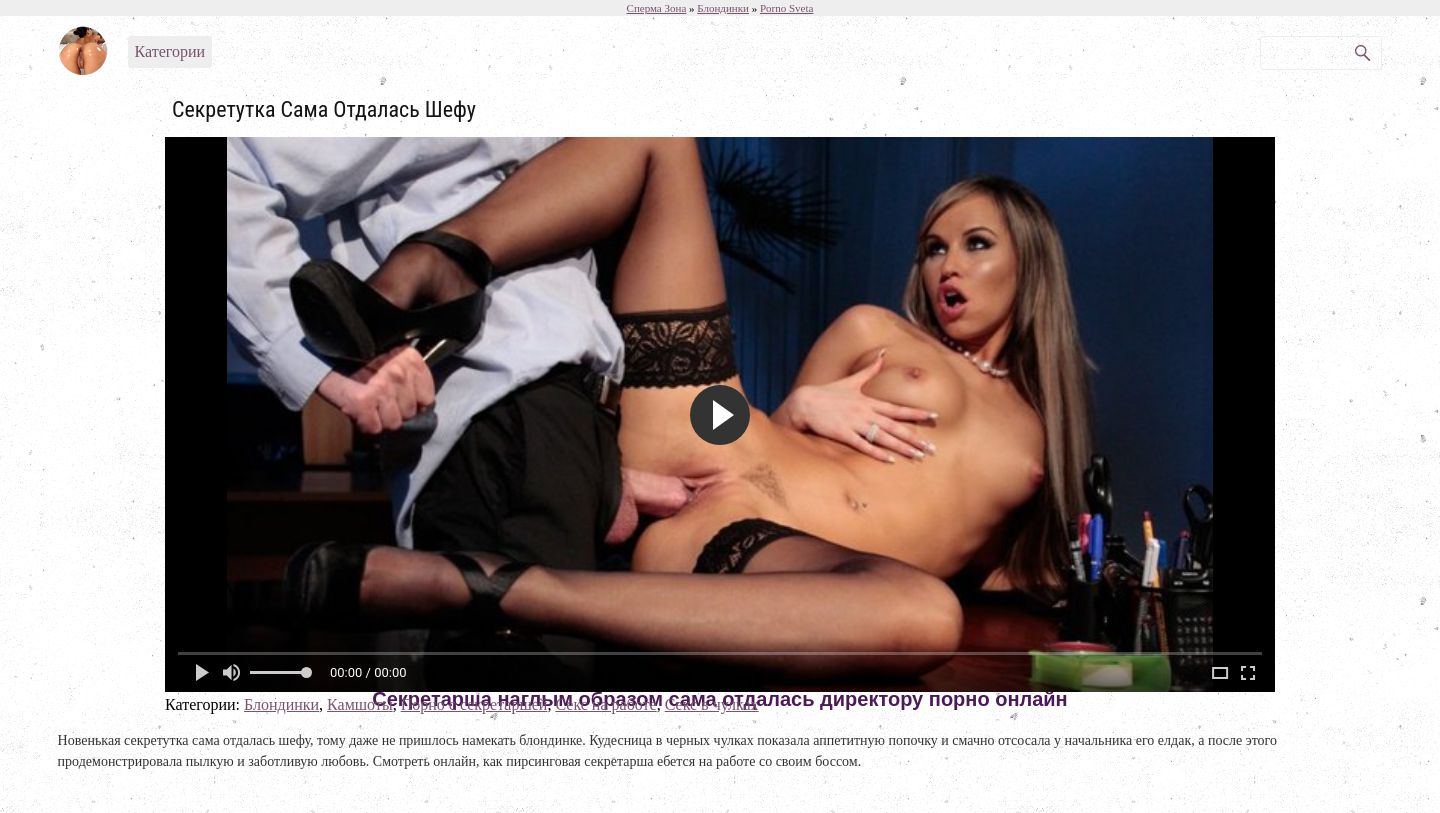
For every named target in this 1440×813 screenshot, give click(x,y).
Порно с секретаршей (474, 704)
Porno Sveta (786, 8)
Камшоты (360, 704)
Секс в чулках (712, 704)
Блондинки (281, 704)
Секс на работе (605, 704)
